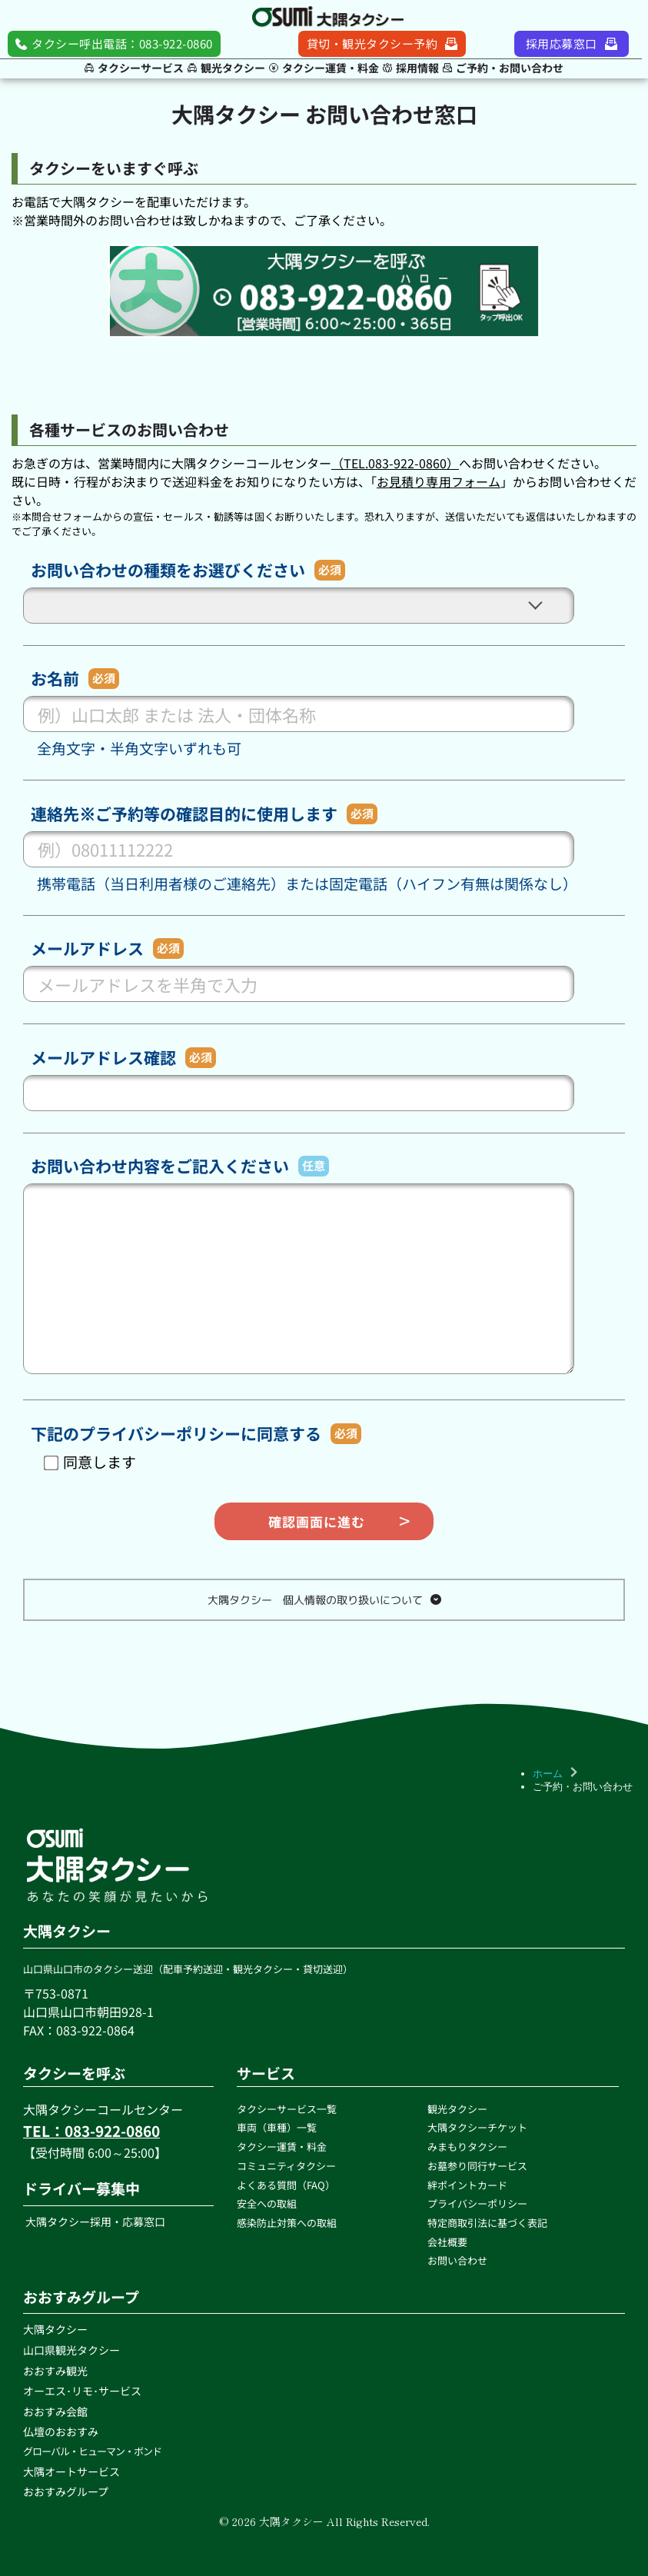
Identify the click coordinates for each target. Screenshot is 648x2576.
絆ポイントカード (467, 2185)
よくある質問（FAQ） (286, 2185)
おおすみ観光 (55, 2370)
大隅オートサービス (71, 2471)
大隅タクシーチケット (477, 2127)
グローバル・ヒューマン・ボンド (93, 2451)
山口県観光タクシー (71, 2350)
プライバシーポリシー (477, 2203)
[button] (324, 1599)
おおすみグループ (65, 2491)
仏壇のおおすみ (60, 2431)
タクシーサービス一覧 (287, 2109)
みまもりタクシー (467, 2146)
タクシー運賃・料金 (283, 2146)
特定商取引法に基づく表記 (487, 2222)
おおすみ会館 (55, 2411)
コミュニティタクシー (286, 2165)
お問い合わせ (458, 2260)
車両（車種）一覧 (277, 2127)
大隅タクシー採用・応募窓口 (94, 2221)
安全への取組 (268, 2203)
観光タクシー (457, 2109)
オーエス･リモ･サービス (83, 2390)
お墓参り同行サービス (477, 2165)
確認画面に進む (316, 1521)
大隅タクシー (55, 2329)
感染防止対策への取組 (288, 2222)
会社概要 (448, 2242)
